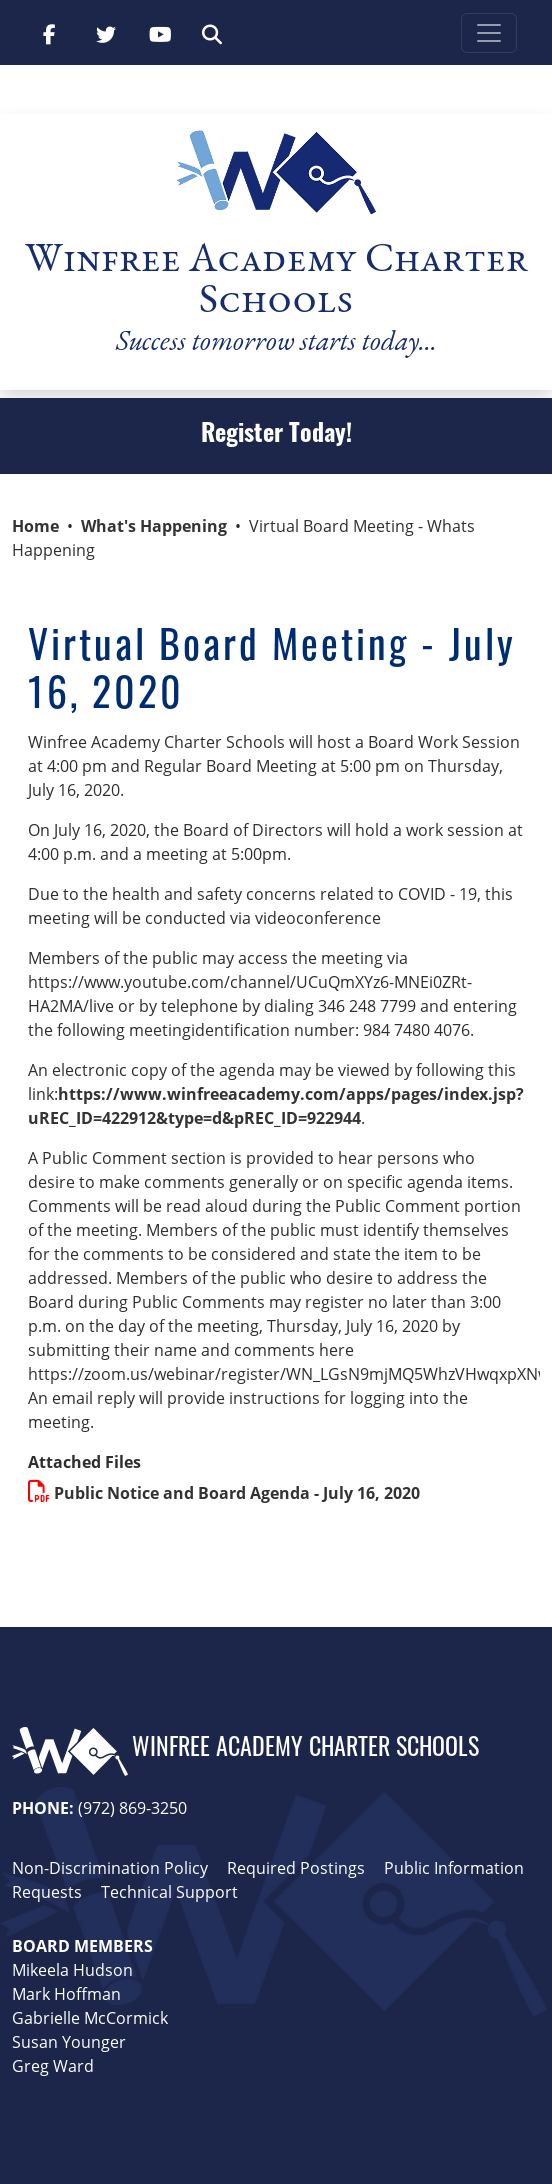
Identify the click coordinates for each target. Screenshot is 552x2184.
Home (35, 526)
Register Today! (276, 436)
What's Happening (154, 526)
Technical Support (169, 1891)
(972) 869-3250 (132, 1807)
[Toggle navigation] (489, 33)
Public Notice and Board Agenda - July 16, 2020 (237, 1493)
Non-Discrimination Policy (110, 1867)
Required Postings (296, 1867)
